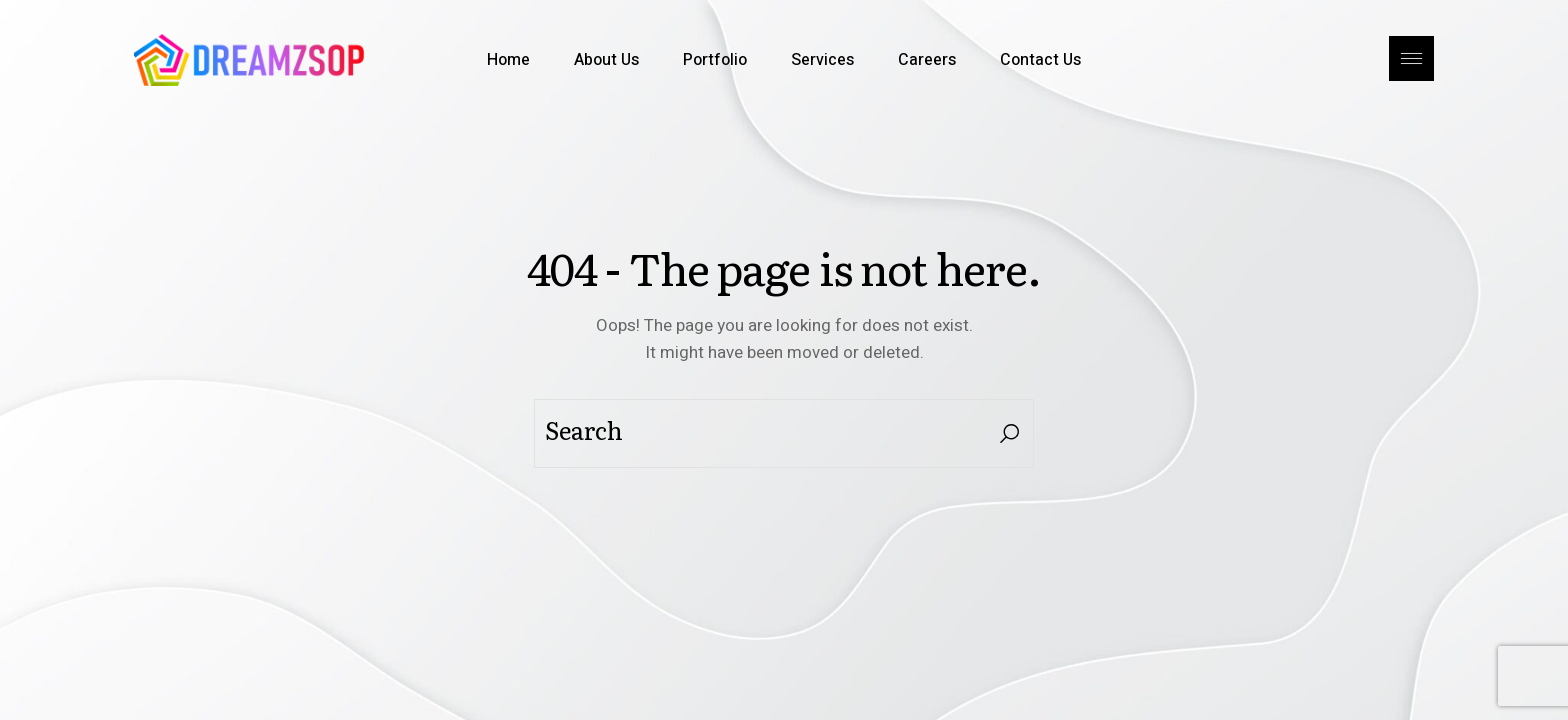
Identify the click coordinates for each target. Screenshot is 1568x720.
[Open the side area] (1411, 60)
